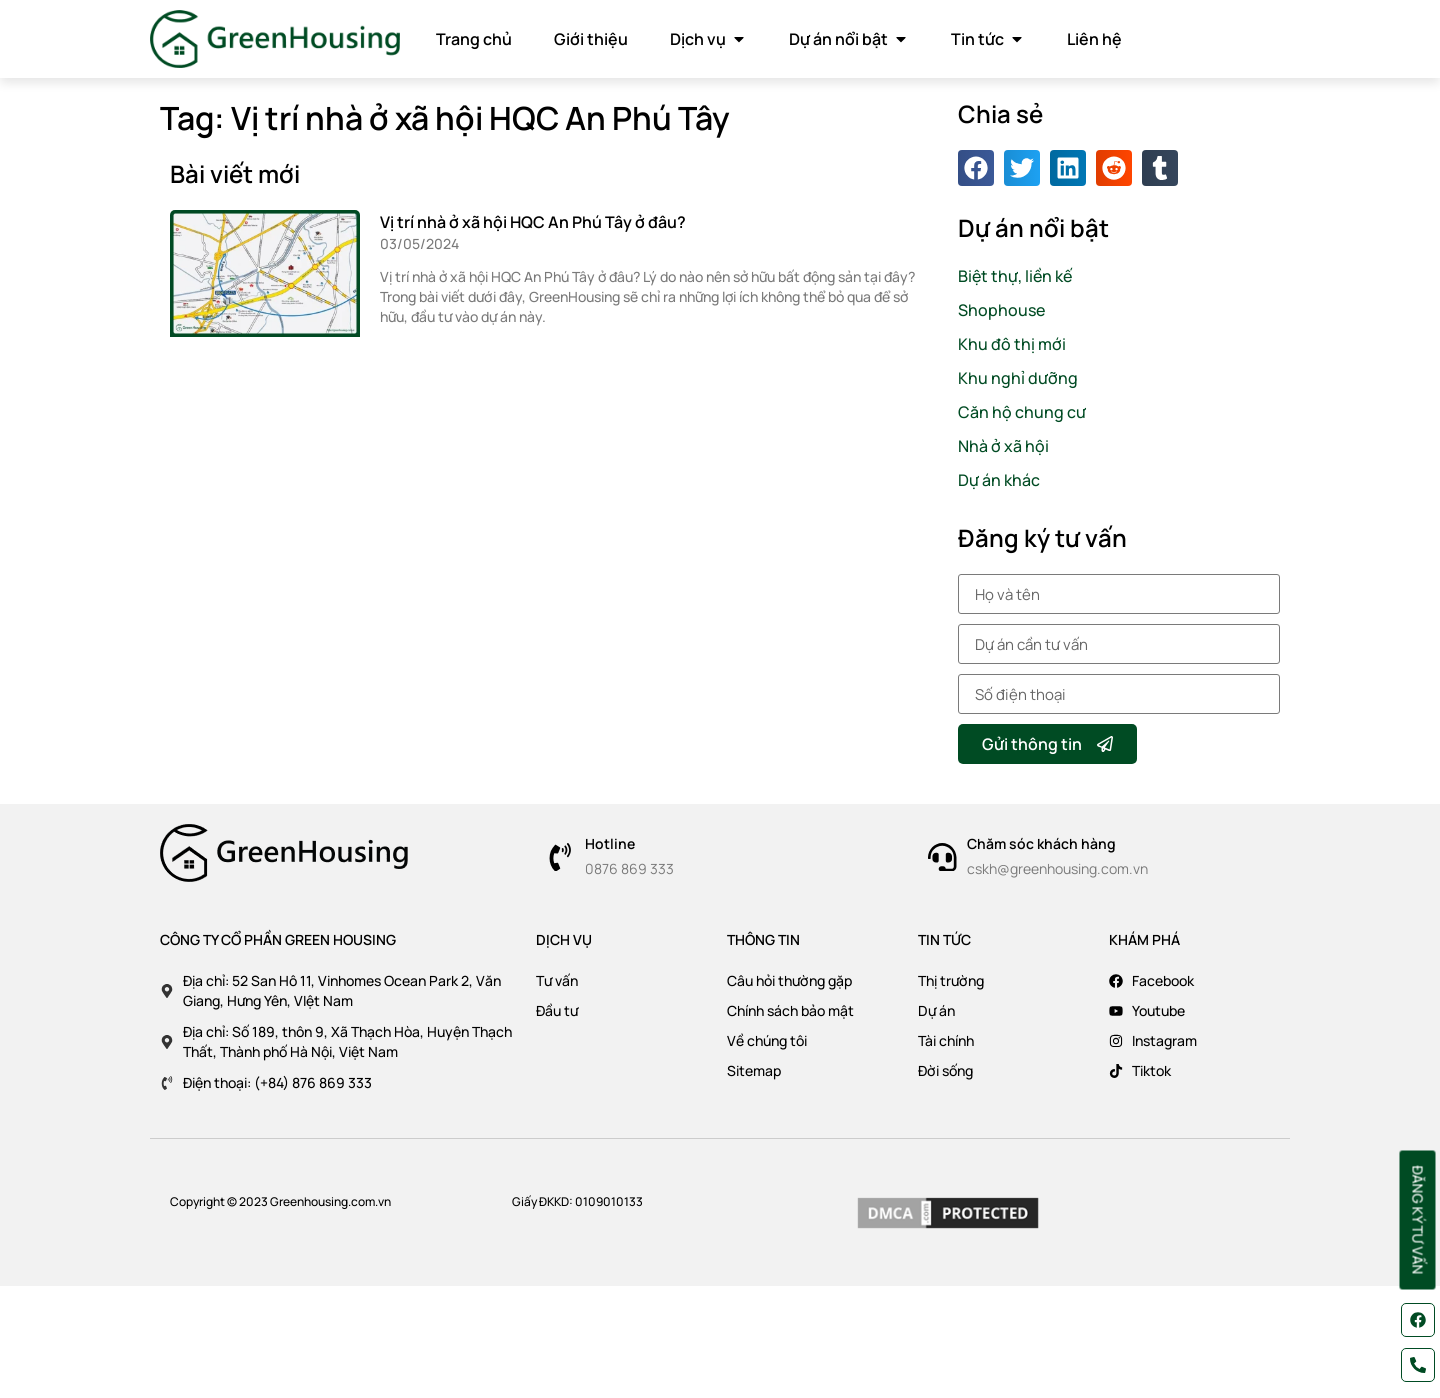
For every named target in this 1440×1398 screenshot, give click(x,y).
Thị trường (951, 980)
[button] (976, 168)
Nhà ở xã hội (1003, 446)
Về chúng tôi (767, 1040)
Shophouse (1001, 310)
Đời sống (945, 1070)
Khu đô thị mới (1012, 344)
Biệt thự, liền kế (1015, 276)
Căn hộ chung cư (1022, 412)
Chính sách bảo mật (790, 1010)
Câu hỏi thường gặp (789, 980)
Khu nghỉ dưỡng (1018, 378)
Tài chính (946, 1040)
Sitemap (754, 1070)
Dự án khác (999, 480)
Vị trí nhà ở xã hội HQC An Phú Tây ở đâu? (533, 222)
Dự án (936, 1010)
